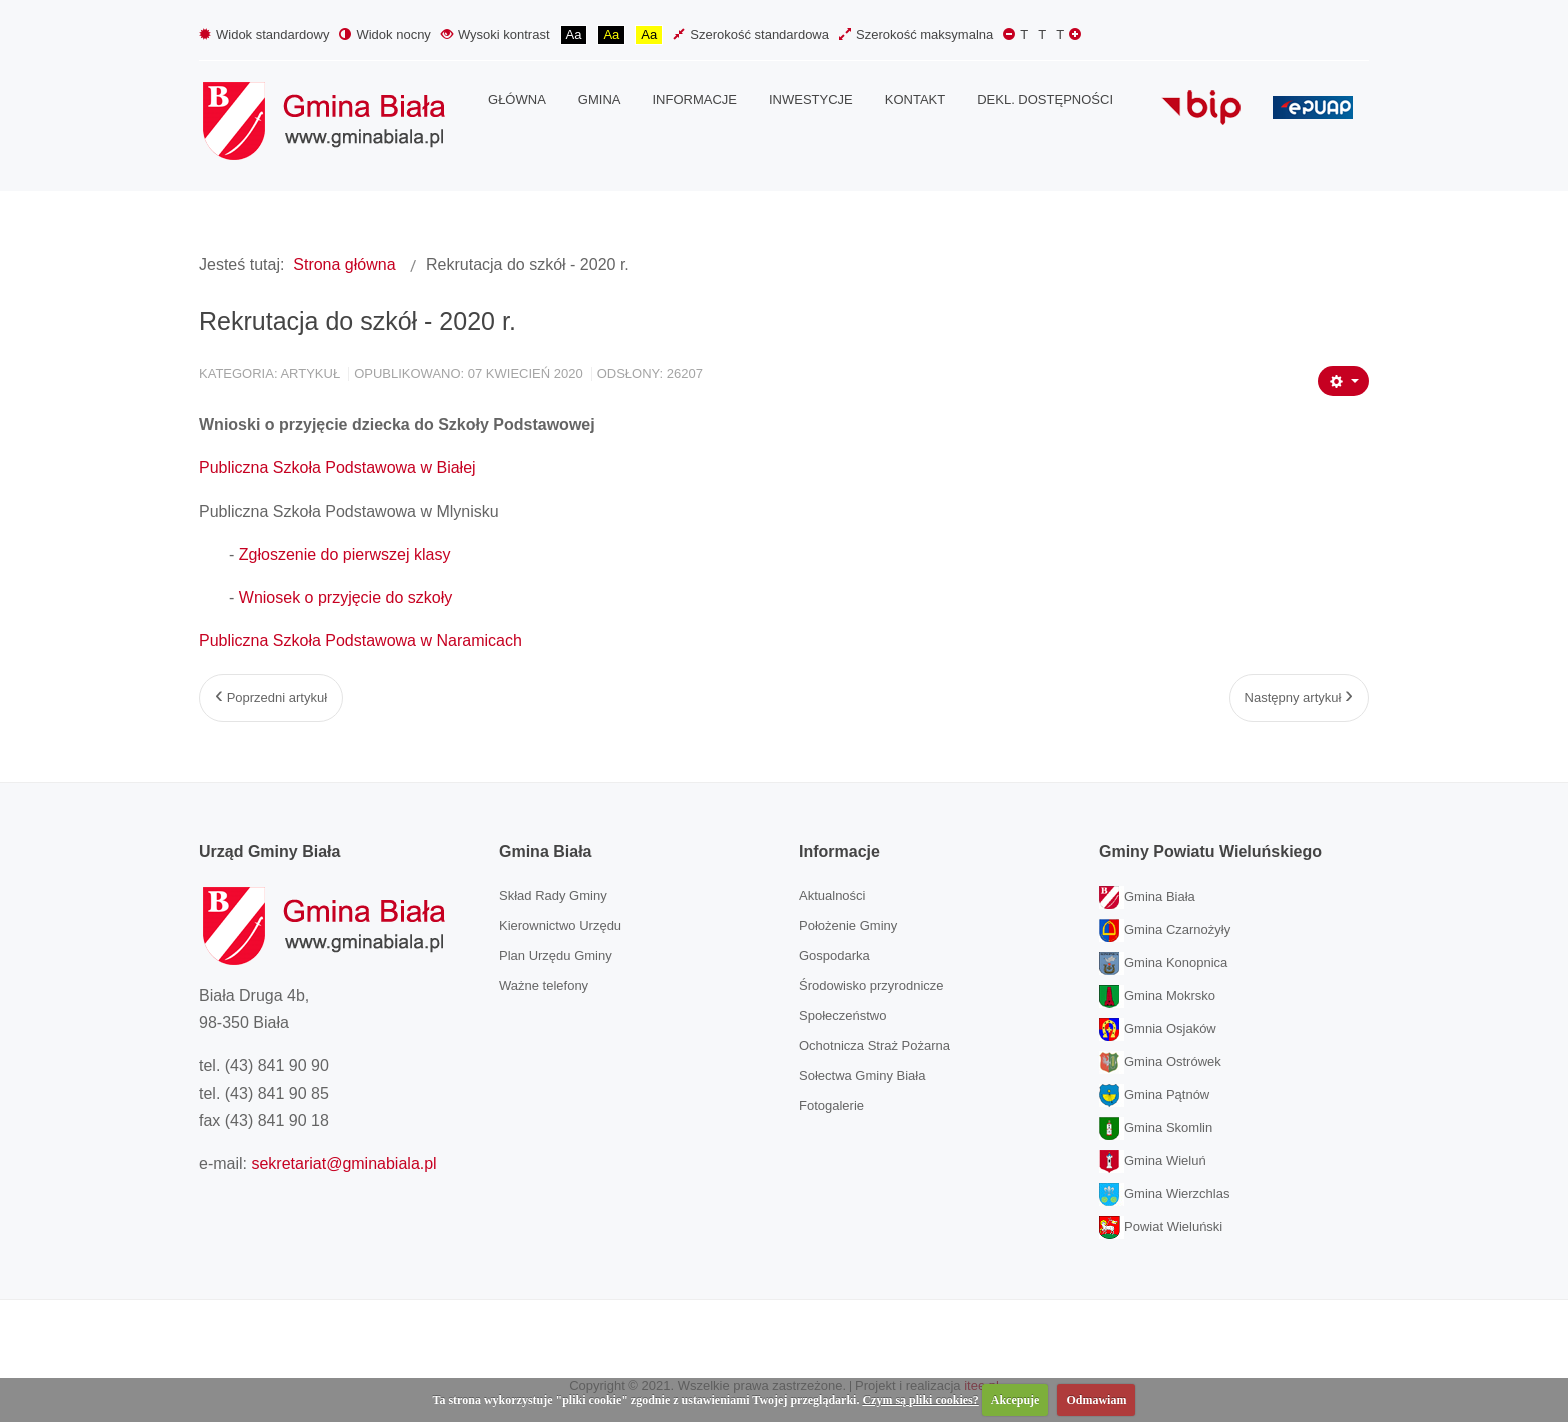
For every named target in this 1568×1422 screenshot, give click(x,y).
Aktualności (832, 895)
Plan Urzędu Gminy (555, 955)
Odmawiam (1096, 1400)
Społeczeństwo (842, 1015)
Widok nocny (384, 34)
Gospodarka (834, 955)
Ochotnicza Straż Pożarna (874, 1045)
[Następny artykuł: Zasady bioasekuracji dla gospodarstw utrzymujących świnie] (1299, 698)
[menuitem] (517, 100)
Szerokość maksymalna (916, 34)
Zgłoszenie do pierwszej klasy (345, 554)
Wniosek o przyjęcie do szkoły (345, 597)
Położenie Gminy (848, 925)
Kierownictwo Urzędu (560, 925)
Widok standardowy (264, 34)
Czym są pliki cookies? (920, 1400)
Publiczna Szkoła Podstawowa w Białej (337, 467)
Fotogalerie (831, 1105)
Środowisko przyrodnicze (871, 985)
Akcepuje (1015, 1400)
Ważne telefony (543, 985)
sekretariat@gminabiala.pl (343, 1163)
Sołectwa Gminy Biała (862, 1075)
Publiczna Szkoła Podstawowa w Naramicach (360, 640)
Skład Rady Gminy (553, 895)
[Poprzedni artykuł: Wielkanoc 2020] (271, 698)
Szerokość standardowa (751, 34)
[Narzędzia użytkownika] (1343, 381)
